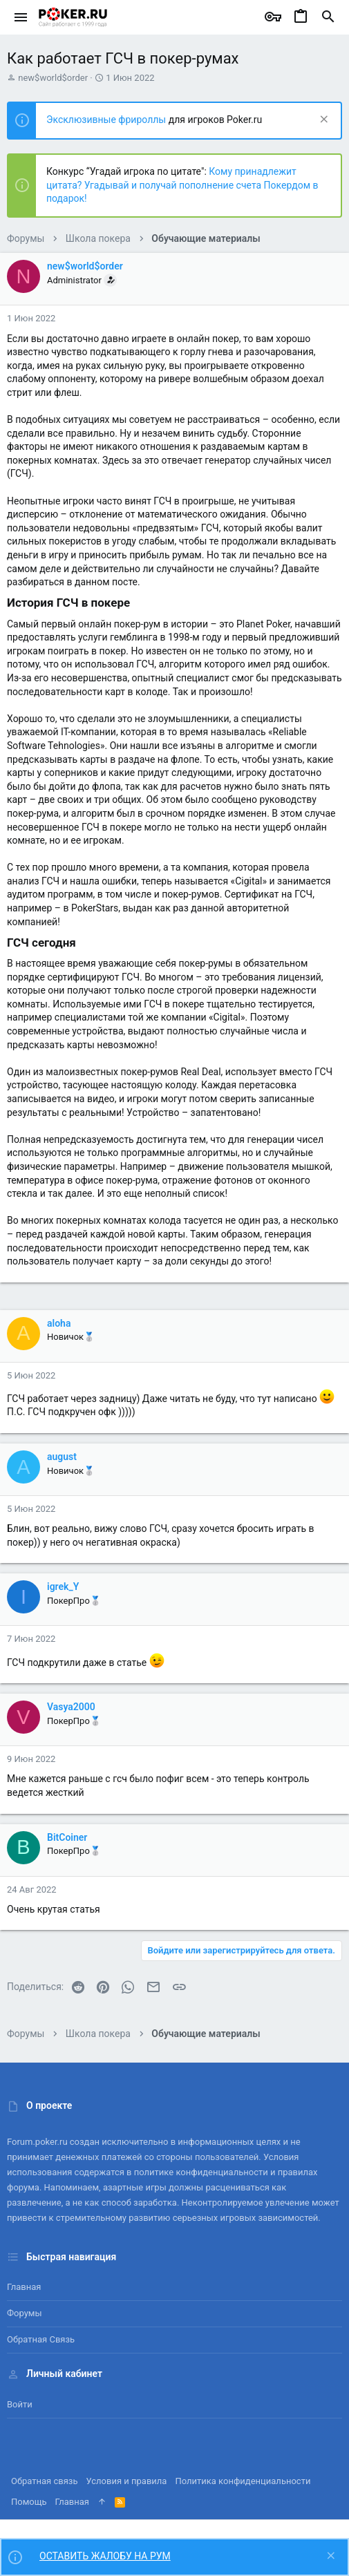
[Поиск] (328, 17)
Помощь (29, 2502)
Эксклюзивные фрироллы (107, 119)
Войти (19, 2404)
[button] (21, 17)
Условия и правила (126, 2481)
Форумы (24, 2313)
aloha (58, 1323)
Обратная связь (41, 2339)
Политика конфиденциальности (242, 2481)
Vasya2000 (71, 1706)
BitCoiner (67, 1837)
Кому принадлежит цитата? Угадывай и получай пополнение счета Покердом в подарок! (182, 185)
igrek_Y (63, 1586)
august (62, 1456)
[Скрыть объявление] (322, 120)
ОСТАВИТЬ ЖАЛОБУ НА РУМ (105, 2555)
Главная (24, 2287)
